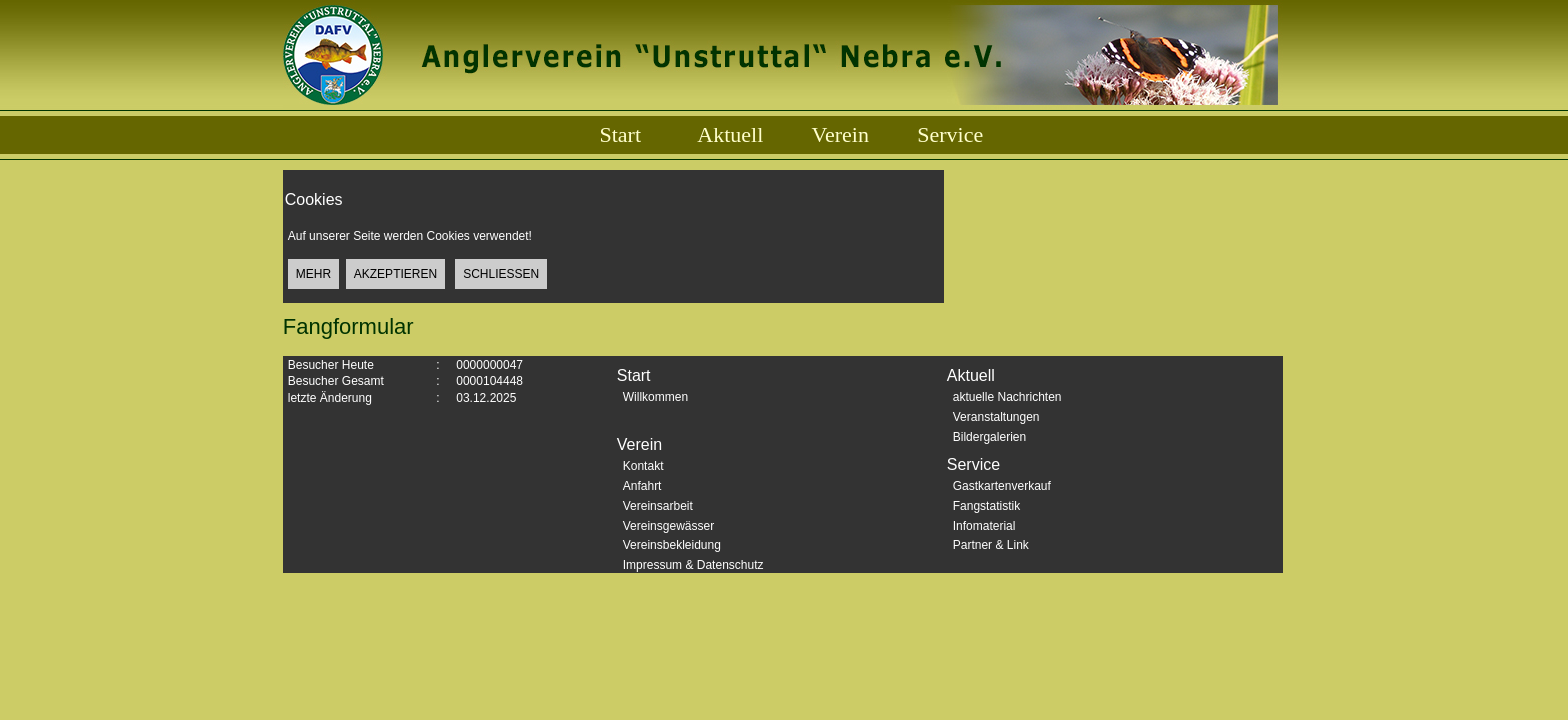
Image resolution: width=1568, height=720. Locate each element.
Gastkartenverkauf (1002, 486)
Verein (840, 134)
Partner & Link (991, 545)
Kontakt (643, 466)
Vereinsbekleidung (672, 545)
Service (950, 134)
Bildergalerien (989, 437)
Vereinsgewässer (668, 526)
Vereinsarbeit (658, 506)
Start (620, 134)
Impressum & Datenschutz (693, 565)
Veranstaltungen (996, 417)
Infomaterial (984, 526)
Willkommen (655, 397)
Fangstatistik (986, 506)
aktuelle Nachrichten (1007, 397)
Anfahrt (642, 486)
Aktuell (730, 134)
